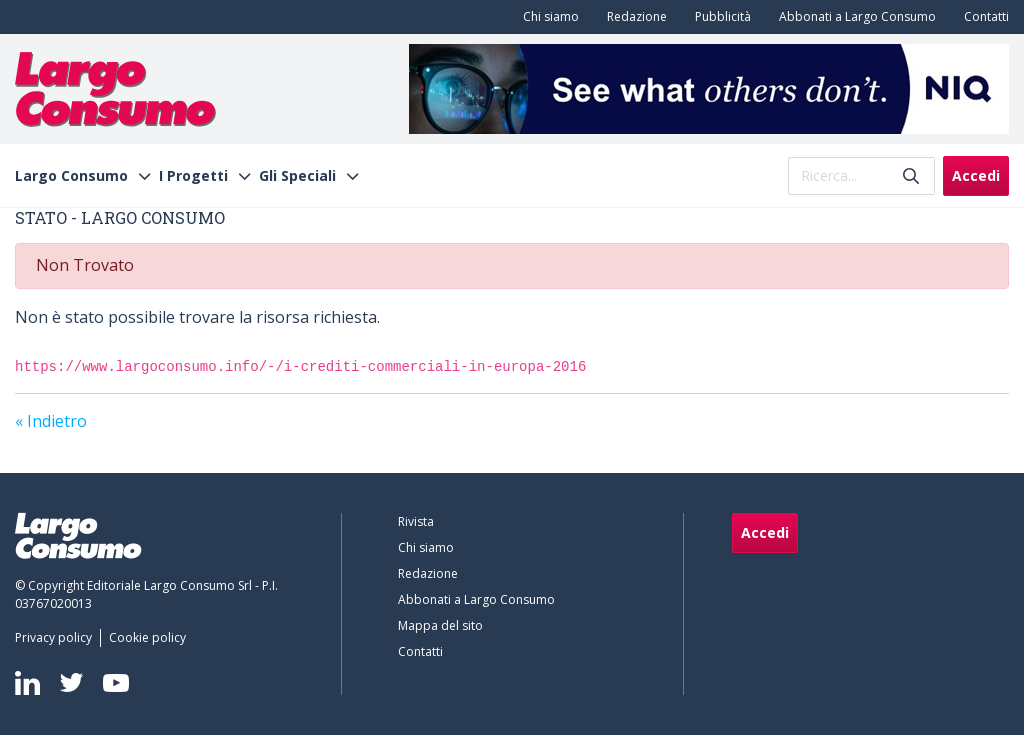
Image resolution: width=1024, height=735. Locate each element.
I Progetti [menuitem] (193, 176)
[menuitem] (547, 17)
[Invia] (911, 175)
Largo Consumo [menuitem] (71, 176)
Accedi (976, 175)
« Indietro (51, 421)
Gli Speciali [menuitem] (297, 176)
